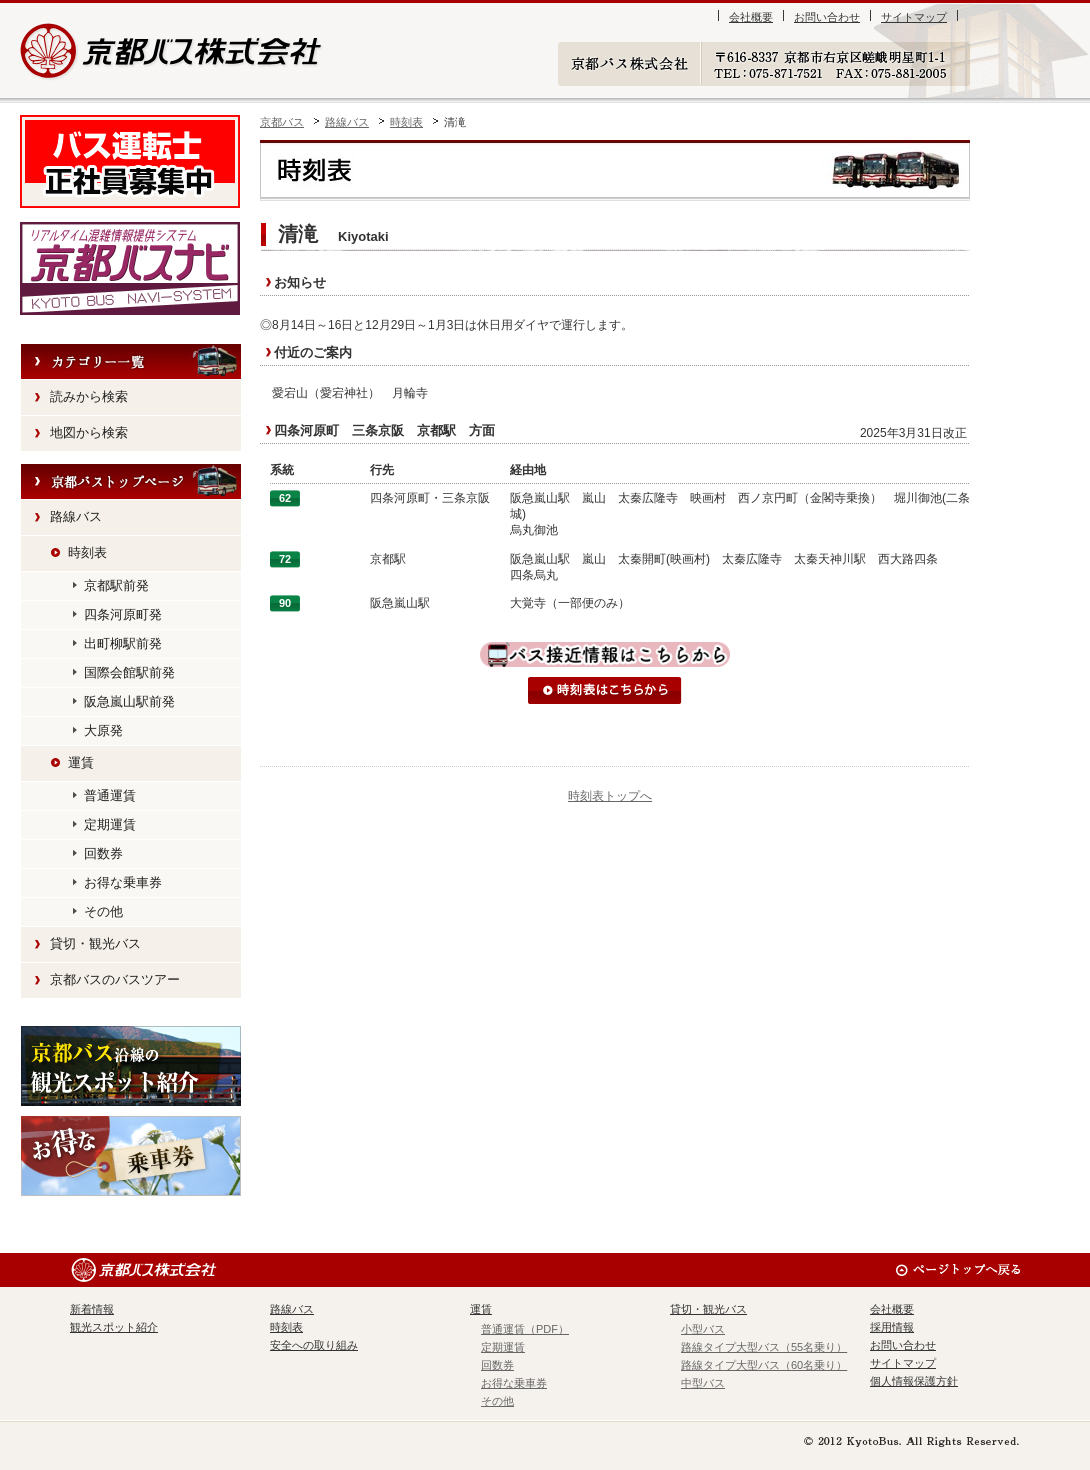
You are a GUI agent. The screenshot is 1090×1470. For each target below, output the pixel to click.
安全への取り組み (314, 1345)
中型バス (703, 1383)
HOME (131, 482)
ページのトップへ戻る (957, 1270)
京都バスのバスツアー (115, 979)
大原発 (103, 730)
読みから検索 (89, 396)
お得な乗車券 (123, 882)
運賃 (81, 762)
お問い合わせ (827, 17)
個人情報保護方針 (914, 1381)
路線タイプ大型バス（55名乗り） (764, 1347)
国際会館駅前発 (129, 672)
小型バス (703, 1329)
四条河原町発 (123, 614)
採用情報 (892, 1327)
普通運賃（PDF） (525, 1329)
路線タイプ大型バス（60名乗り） (764, 1365)
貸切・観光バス (95, 943)
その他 (103, 911)
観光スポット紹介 (131, 1066)
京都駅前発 (116, 585)
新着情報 (92, 1309)
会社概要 (751, 17)
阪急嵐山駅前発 (129, 701)
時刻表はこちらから (605, 690)
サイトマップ (914, 17)
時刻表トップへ (610, 796)
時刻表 (406, 122)
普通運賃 (110, 795)
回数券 (103, 853)
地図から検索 (89, 432)
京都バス (282, 122)
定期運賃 (110, 824)
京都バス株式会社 (172, 50)
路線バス (347, 122)
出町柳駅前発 (123, 643)
